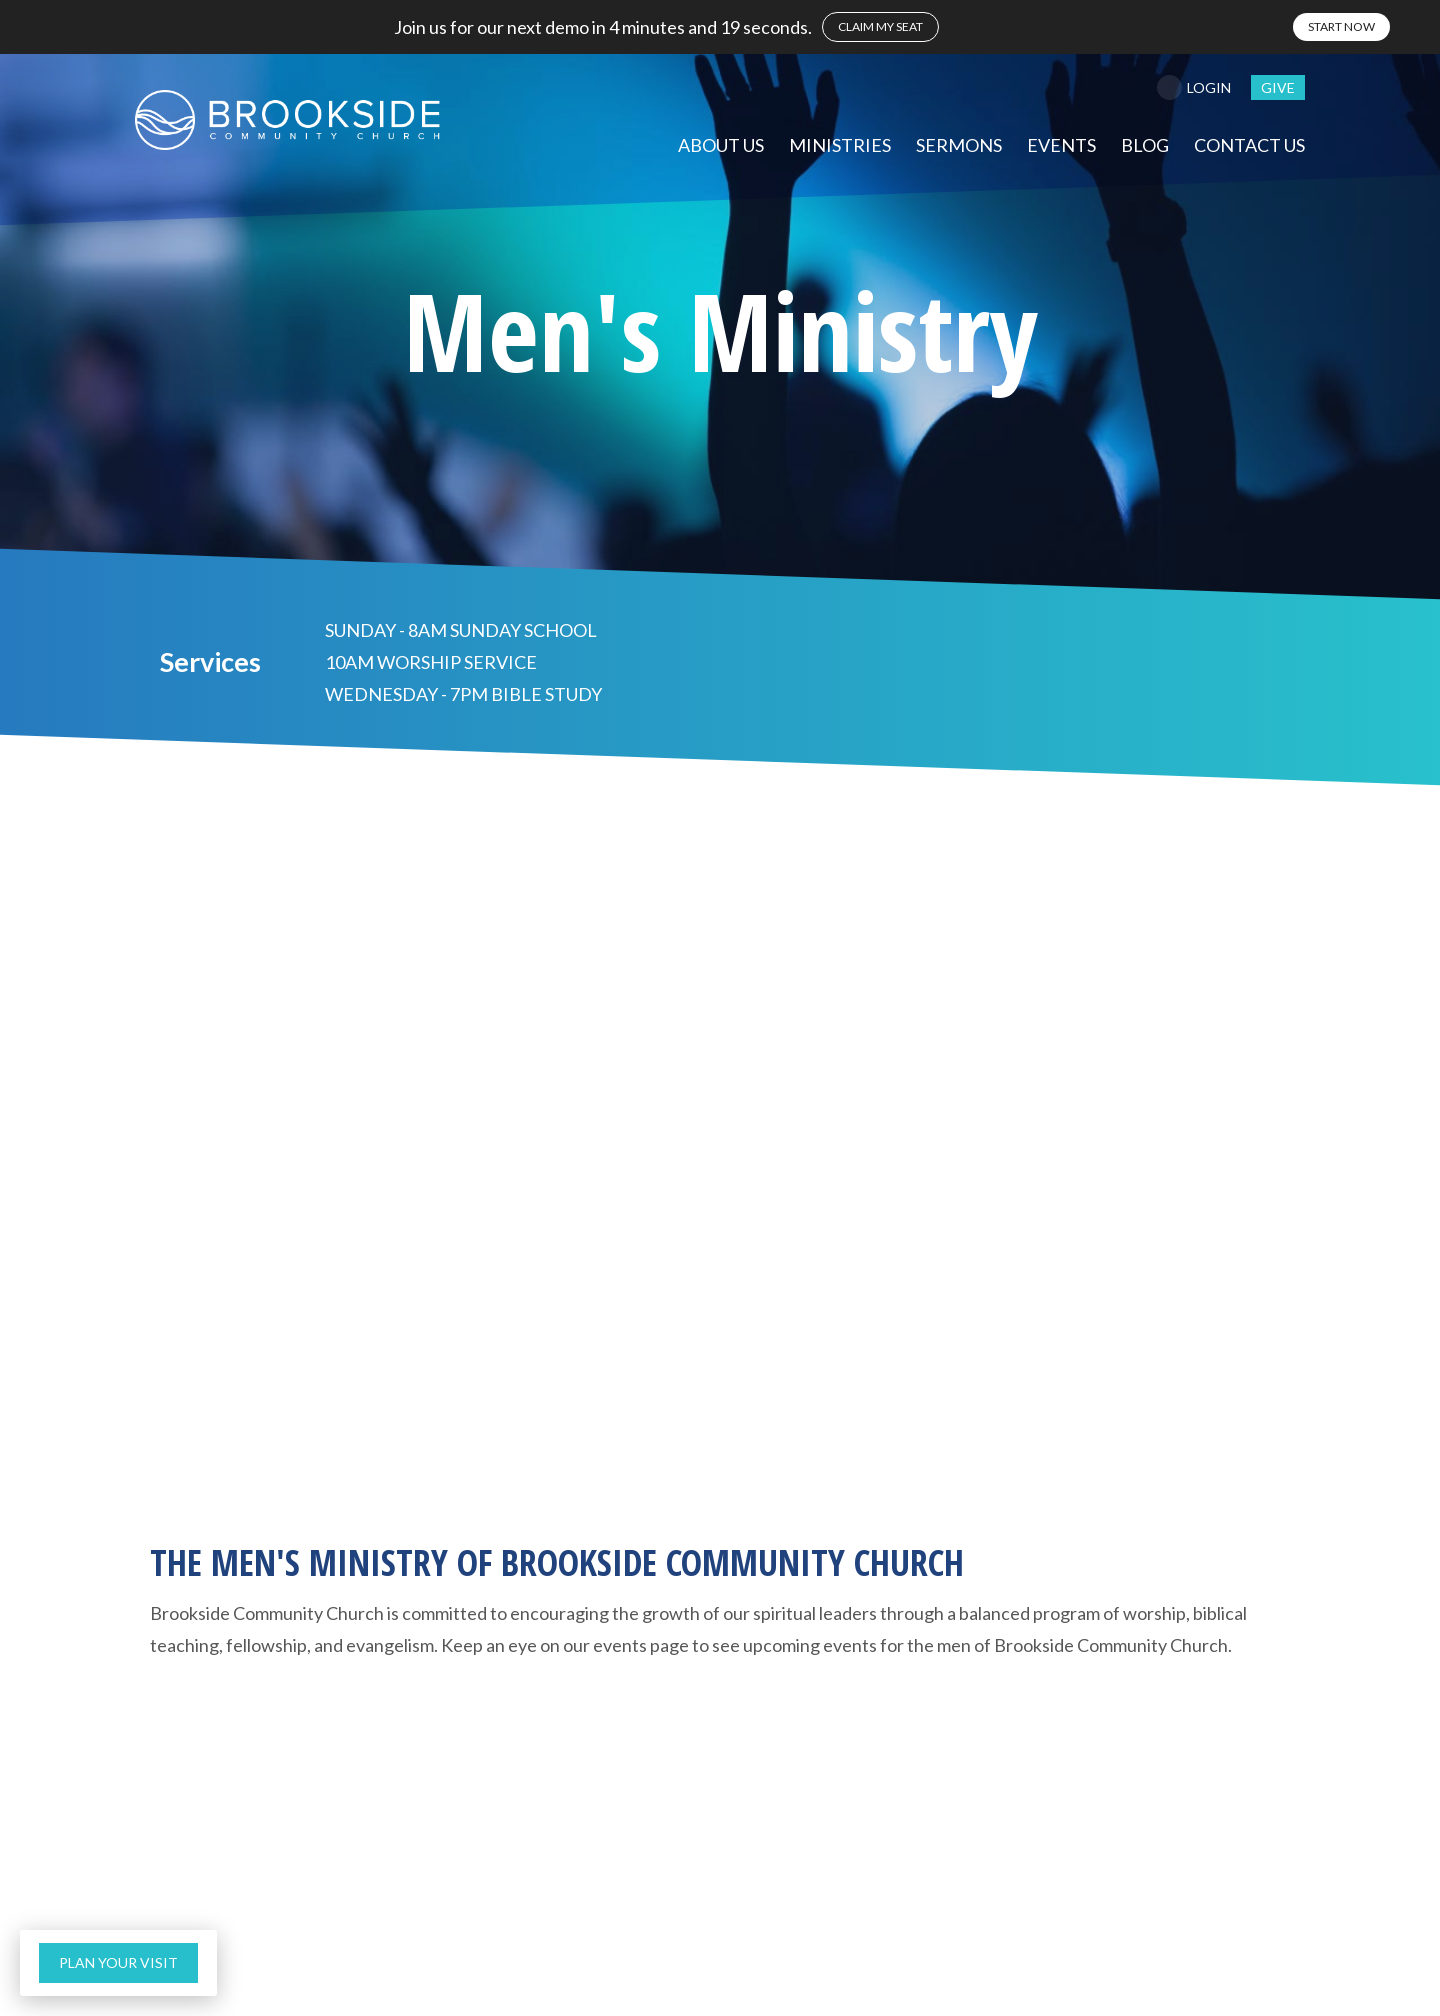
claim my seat (880, 26)
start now (1341, 26)
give (1278, 87)
